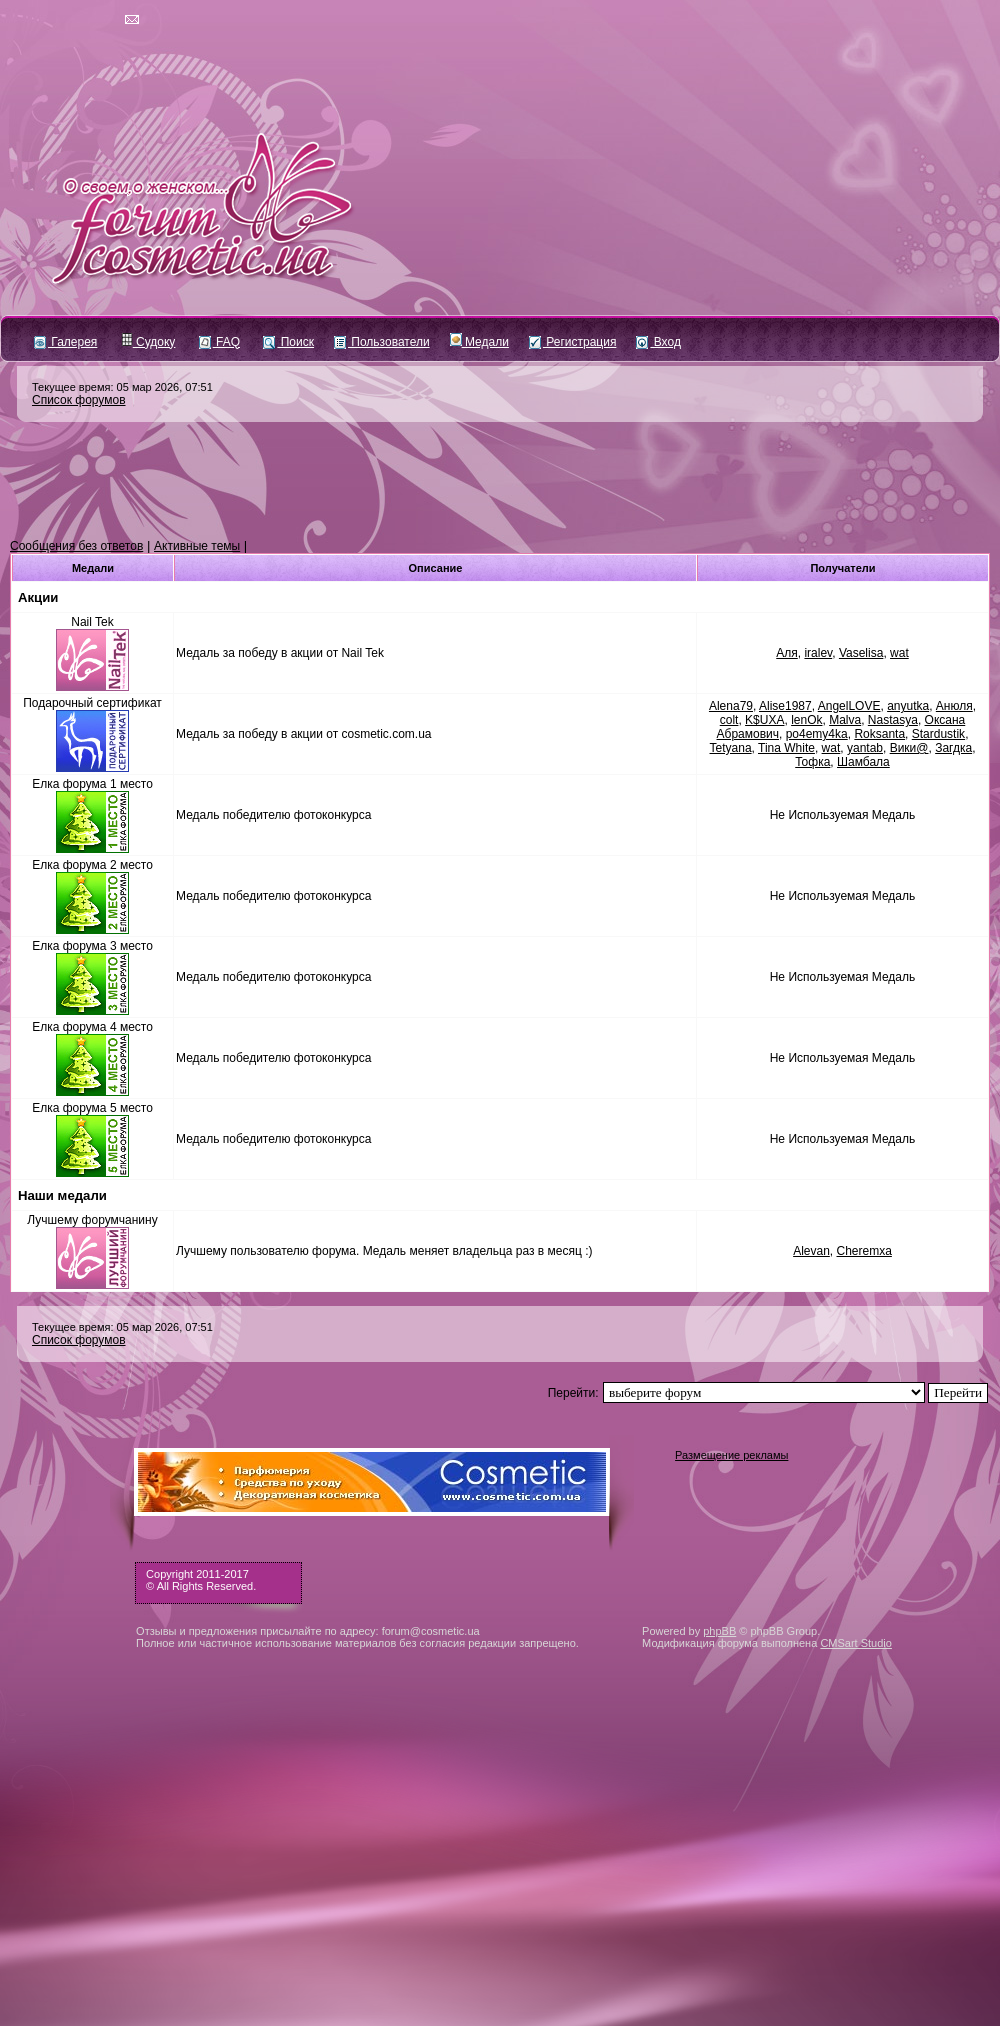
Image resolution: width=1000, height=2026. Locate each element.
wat (899, 653)
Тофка (812, 762)
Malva (845, 720)
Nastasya (893, 720)
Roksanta (879, 734)
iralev (818, 653)
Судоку (148, 342)
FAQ (219, 342)
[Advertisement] (500, 481)
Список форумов (79, 400)
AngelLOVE (849, 706)
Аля (787, 653)
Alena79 (731, 706)
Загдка (953, 748)
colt (729, 720)
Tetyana (731, 748)
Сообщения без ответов (76, 546)
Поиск (288, 342)
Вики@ (909, 748)
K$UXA (764, 720)
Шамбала (863, 762)
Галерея (65, 342)
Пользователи (382, 342)
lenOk (806, 720)
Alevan (811, 1251)
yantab (865, 748)
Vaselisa (861, 653)
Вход (658, 342)
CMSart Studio (856, 1643)
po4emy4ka (817, 734)
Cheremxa (864, 1251)
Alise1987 (785, 706)
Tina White (786, 748)
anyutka (908, 706)
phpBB (719, 1631)
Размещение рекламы (731, 1455)
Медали (479, 342)
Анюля (954, 706)
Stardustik (938, 734)
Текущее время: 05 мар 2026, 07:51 (122, 387)
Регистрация (572, 342)
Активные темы (197, 546)
